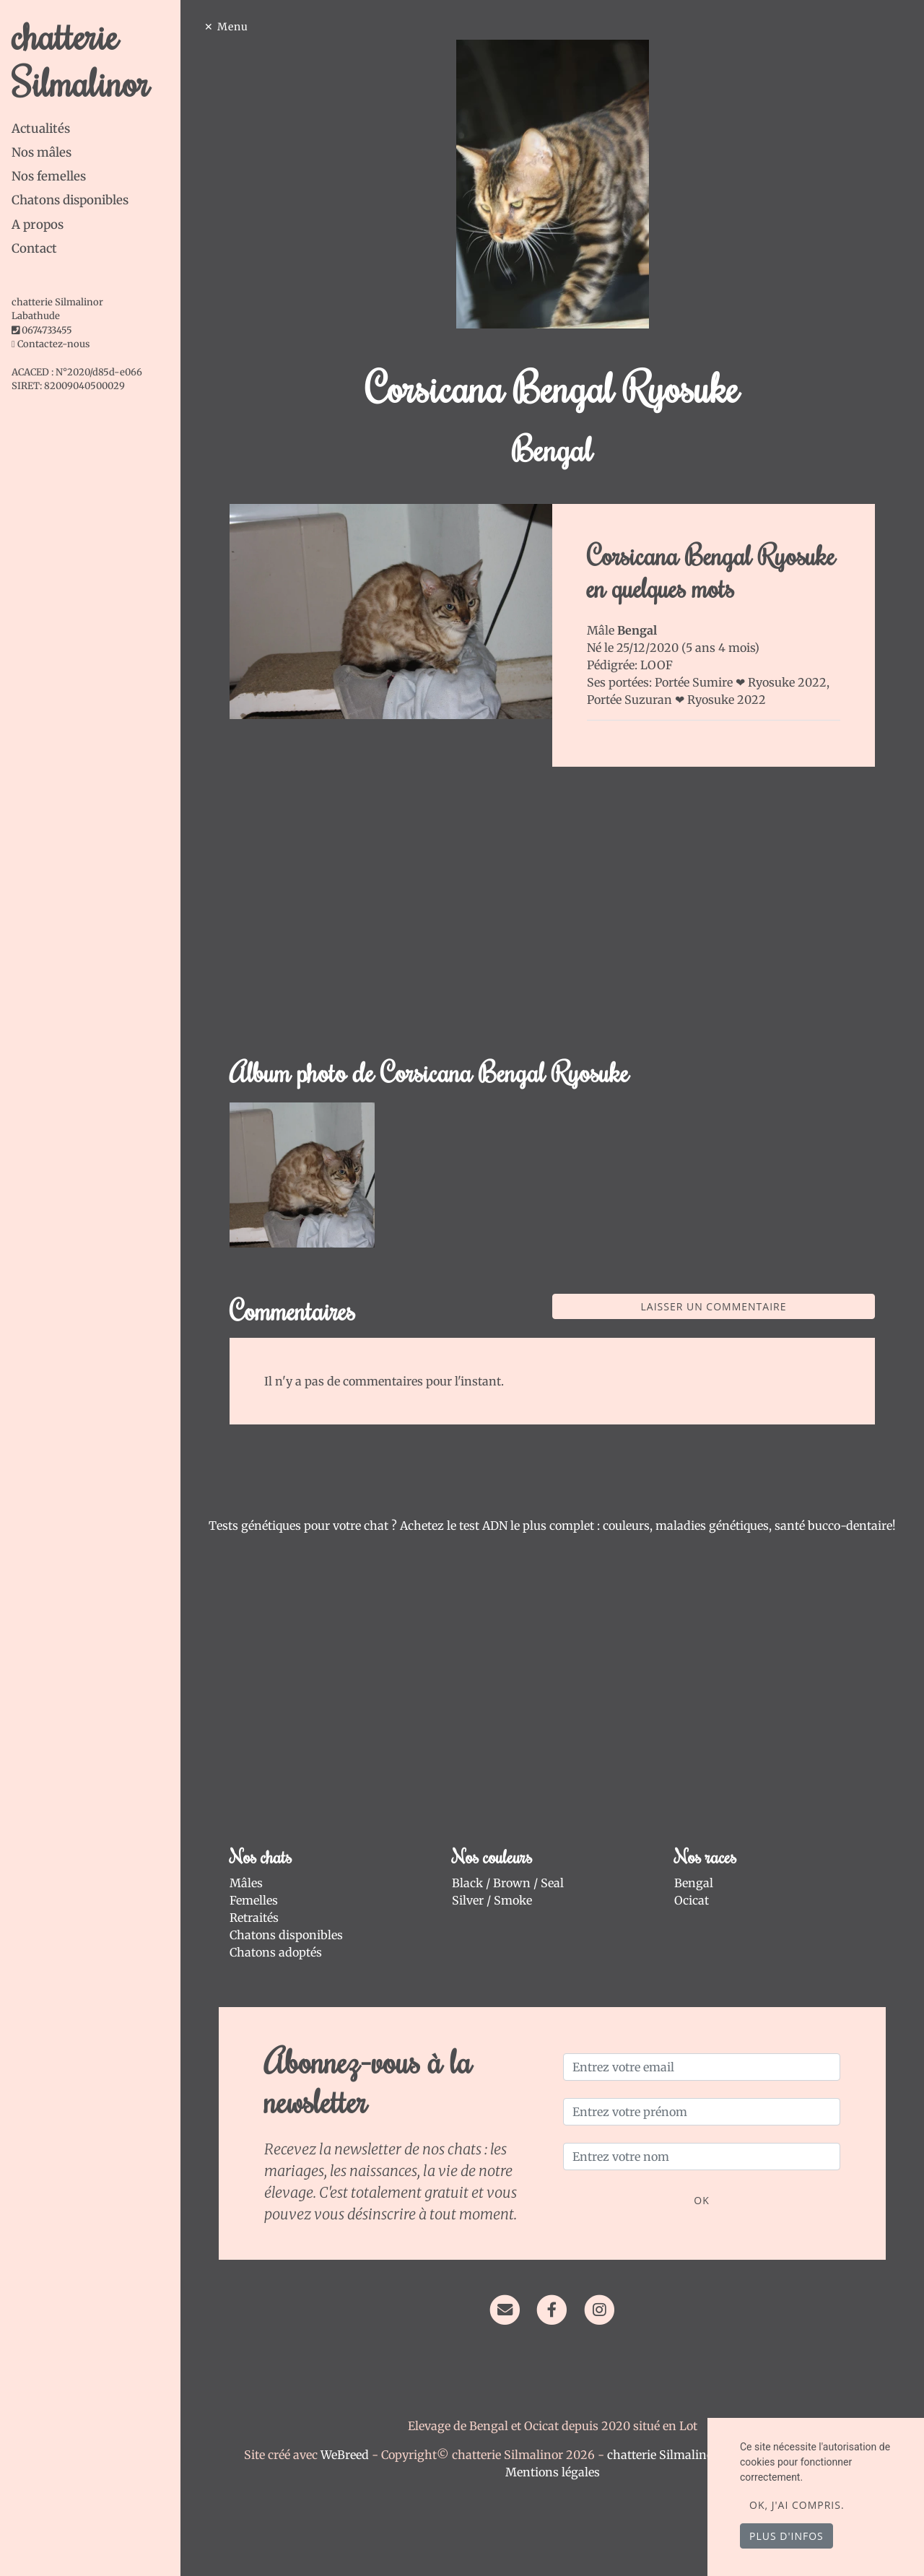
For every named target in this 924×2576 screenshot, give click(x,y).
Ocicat (691, 1900)
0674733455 (47, 330)
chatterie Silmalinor (80, 58)
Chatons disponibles (70, 200)
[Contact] (505, 2309)
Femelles (254, 1900)
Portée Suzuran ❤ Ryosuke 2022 (676, 699)
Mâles (246, 1883)
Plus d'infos (786, 2536)
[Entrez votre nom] (701, 2156)
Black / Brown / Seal (508, 1883)
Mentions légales (552, 2472)
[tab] (96, 129)
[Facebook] (552, 2309)
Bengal (693, 1883)
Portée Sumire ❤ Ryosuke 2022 (741, 682)
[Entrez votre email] (701, 2067)
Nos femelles (49, 176)
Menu (232, 26)
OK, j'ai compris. (797, 2505)
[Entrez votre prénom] (701, 2111)
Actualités (41, 128)
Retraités (254, 1917)
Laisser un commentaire (714, 1306)
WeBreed (345, 2454)
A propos (38, 224)
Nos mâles (41, 152)
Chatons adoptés (276, 1952)
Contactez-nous (51, 344)
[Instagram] (599, 2309)
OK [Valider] (701, 2200)
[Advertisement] (552, 920)
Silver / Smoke (492, 1900)
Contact (34, 248)
